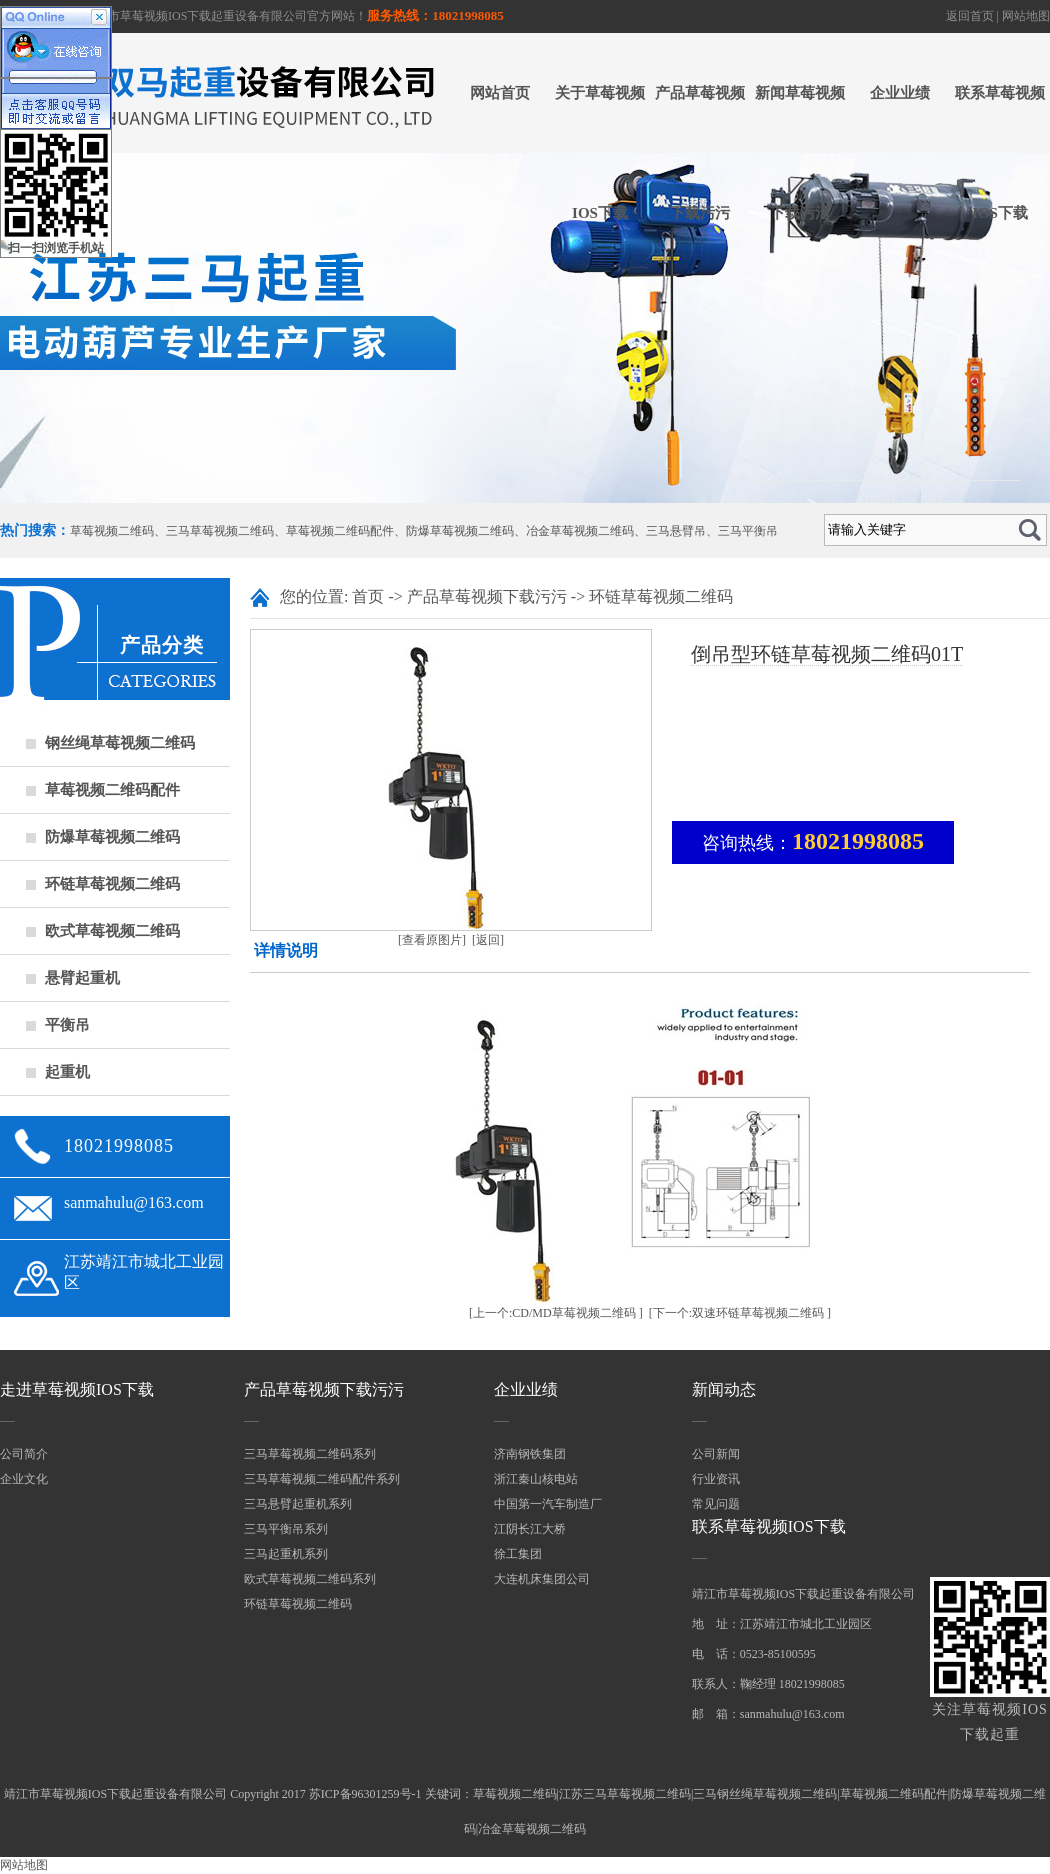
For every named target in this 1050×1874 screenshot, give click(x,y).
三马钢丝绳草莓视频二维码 (765, 1794)
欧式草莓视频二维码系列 (310, 1579)
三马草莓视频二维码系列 (310, 1454)
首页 (368, 596)
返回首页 (970, 16)
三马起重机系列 (286, 1554)
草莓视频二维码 (112, 531)
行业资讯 (716, 1479)
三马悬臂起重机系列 (298, 1504)
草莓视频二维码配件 (340, 531)
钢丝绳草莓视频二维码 (120, 743)
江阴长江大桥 (530, 1529)
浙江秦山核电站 (536, 1479)
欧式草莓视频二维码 (112, 931)
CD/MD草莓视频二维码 (573, 1313)
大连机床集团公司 (542, 1579)
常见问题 (716, 1504)
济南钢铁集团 (530, 1454)
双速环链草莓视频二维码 (758, 1313)
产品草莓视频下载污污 (700, 153)
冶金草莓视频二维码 (580, 531)
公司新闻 (716, 1454)
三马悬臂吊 (676, 531)
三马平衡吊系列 (286, 1529)
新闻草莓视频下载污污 (800, 153)
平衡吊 (67, 1025)
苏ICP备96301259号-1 (365, 1794)
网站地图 (1026, 16)
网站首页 (500, 93)
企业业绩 (900, 93)
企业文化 (24, 1479)
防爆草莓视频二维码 (460, 531)
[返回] (488, 940)
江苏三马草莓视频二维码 (625, 1794)
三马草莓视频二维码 (220, 531)
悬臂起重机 (82, 978)
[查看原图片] (432, 940)
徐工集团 (518, 1554)
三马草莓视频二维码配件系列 (322, 1479)
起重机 (67, 1072)
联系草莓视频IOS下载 (1000, 153)
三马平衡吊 (748, 531)
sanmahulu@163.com (134, 1202)
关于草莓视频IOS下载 (600, 153)
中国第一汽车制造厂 (548, 1504)
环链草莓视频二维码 (112, 884)
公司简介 (24, 1454)
